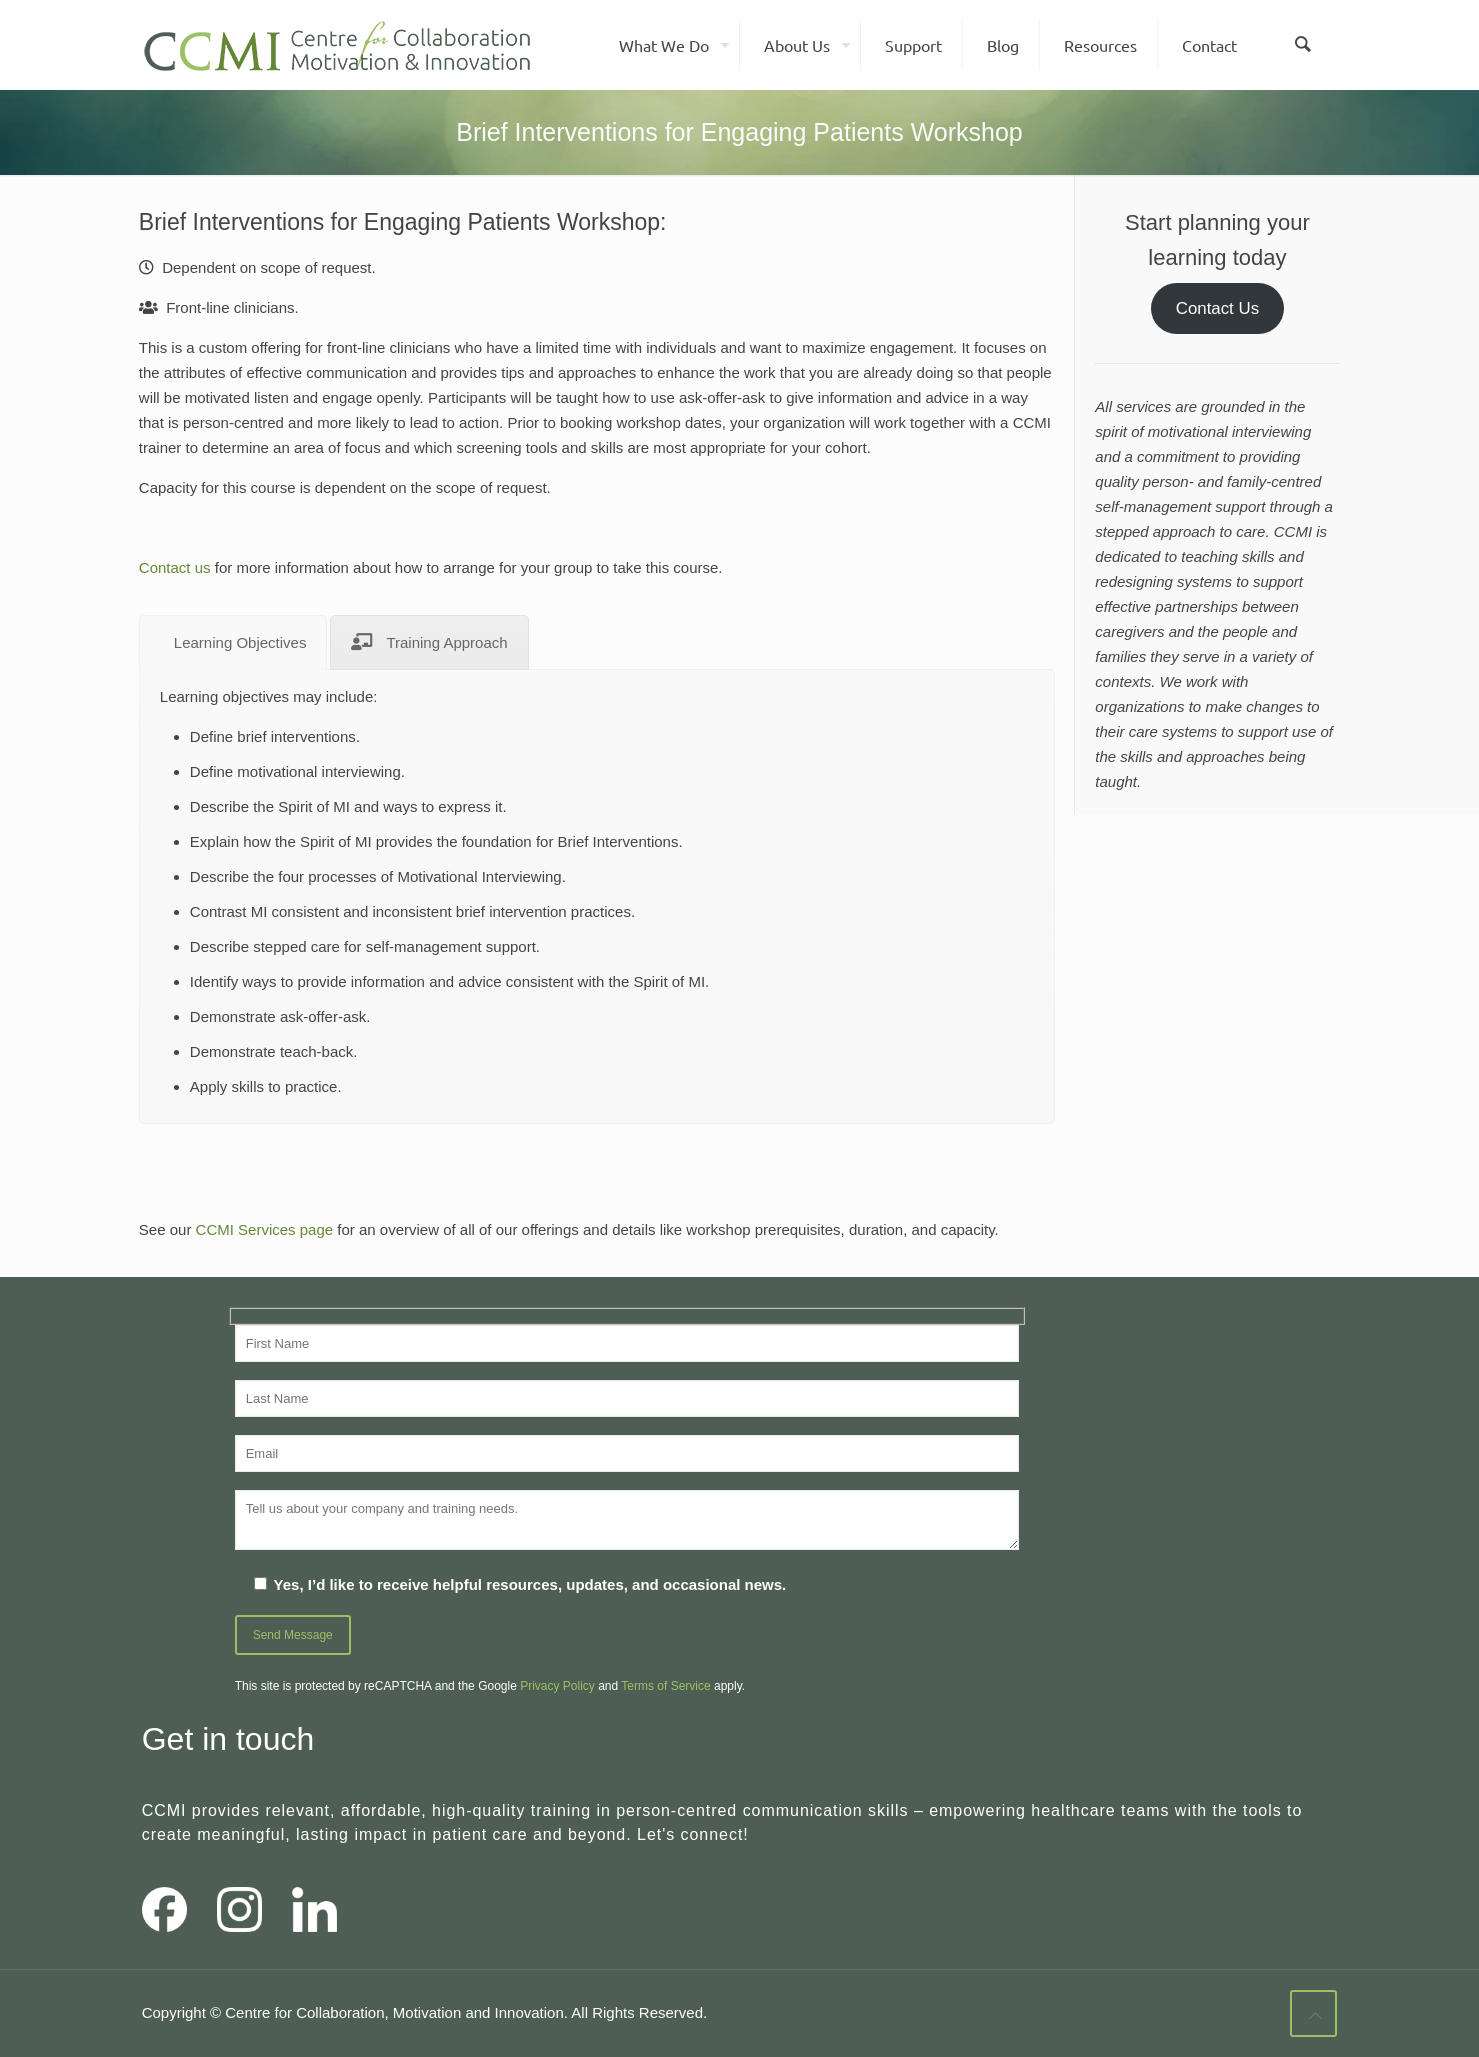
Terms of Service (665, 1686)
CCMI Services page (265, 1229)
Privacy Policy (557, 1686)
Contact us (175, 567)
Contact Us (1217, 308)
